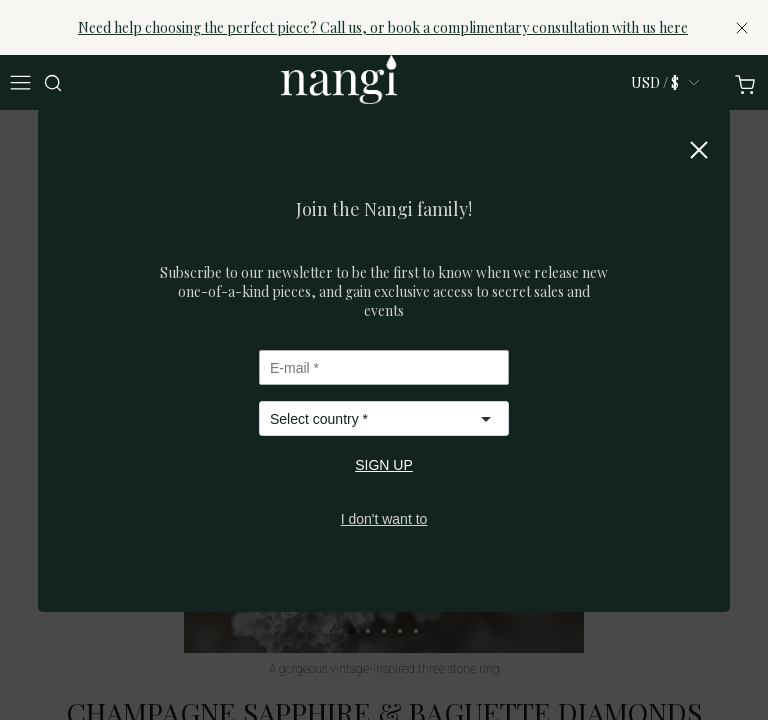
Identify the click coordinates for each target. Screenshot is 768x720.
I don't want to (384, 519)
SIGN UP (384, 465)
